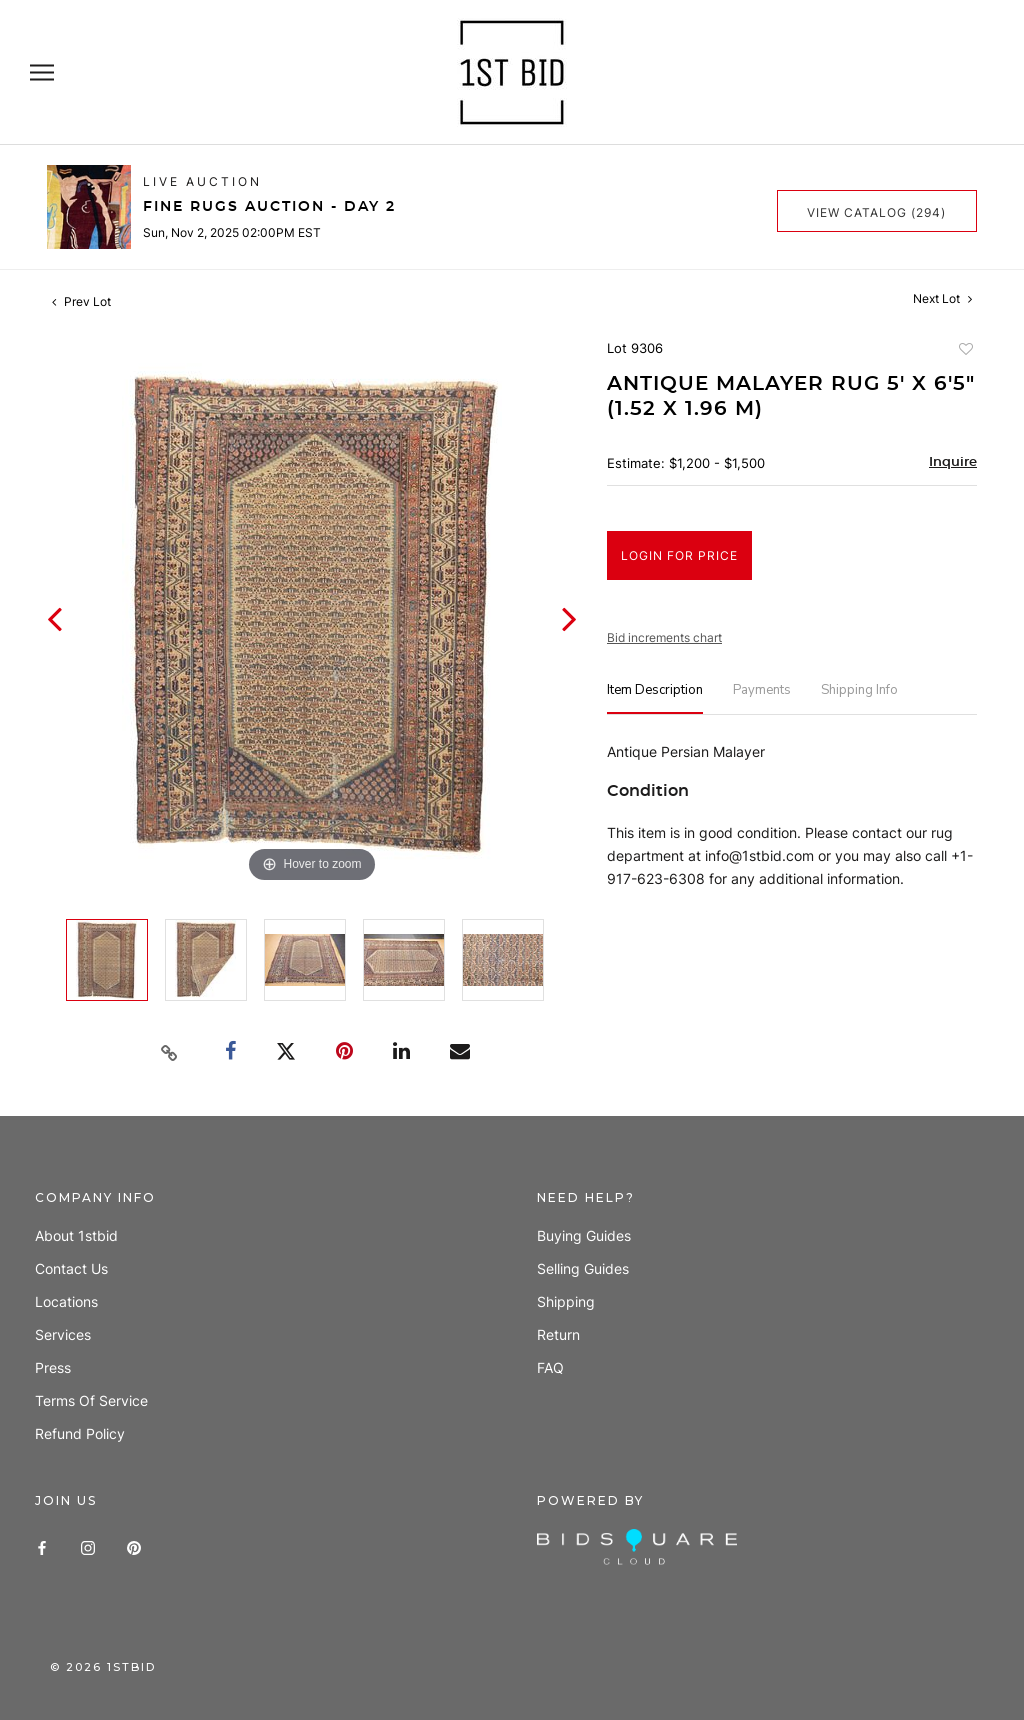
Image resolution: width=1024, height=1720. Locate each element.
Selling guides (583, 1268)
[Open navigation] (42, 72)
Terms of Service (91, 1400)
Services (63, 1334)
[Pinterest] (134, 1546)
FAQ (550, 1367)
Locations (66, 1301)
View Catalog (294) (876, 212)
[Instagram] (88, 1546)
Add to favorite (965, 351)
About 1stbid (76, 1235)
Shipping (566, 1301)
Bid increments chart (664, 637)
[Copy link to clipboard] (170, 1053)
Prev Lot (81, 301)
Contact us (71, 1268)
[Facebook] (42, 1546)
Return (558, 1334)
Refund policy (80, 1433)
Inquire (953, 462)
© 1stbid (103, 1667)
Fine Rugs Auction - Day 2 (269, 207)
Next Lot (942, 298)
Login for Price (679, 555)
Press (53, 1367)
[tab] (655, 698)
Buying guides (584, 1235)
